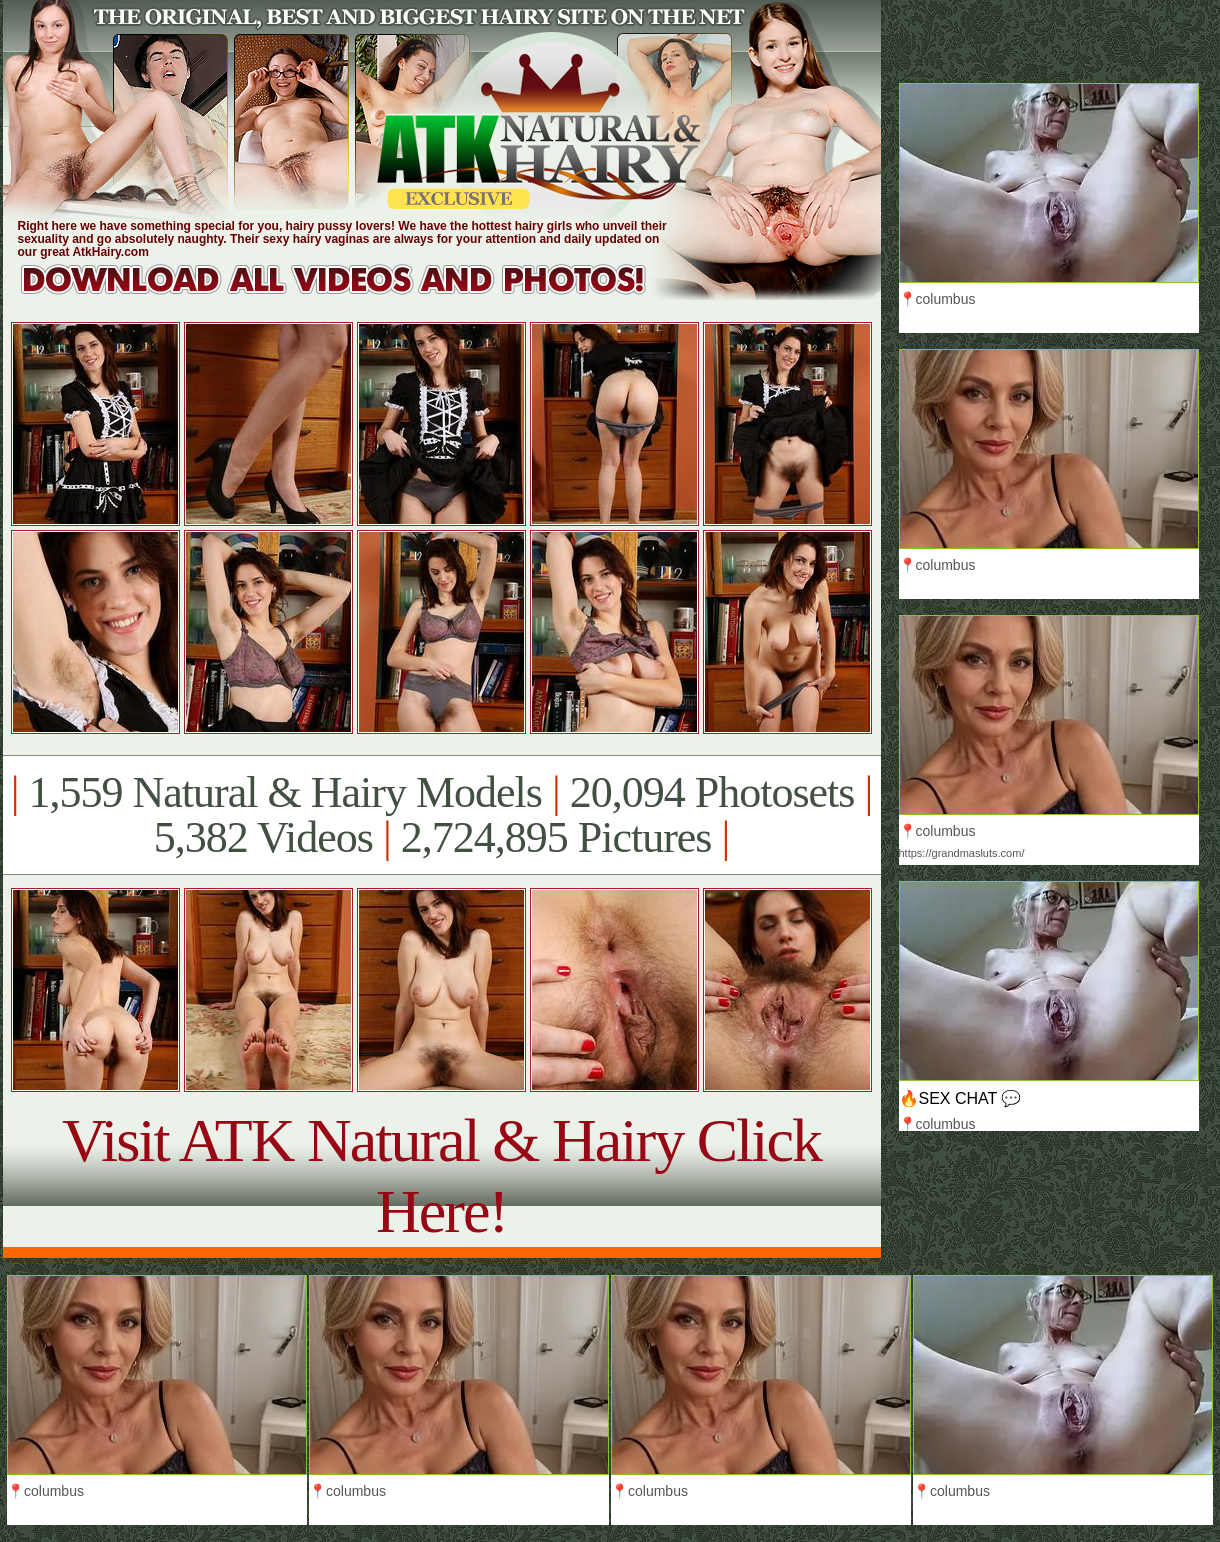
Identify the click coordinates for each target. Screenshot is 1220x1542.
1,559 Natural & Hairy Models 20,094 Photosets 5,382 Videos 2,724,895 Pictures (441, 815)
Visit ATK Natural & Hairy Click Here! (441, 1175)
